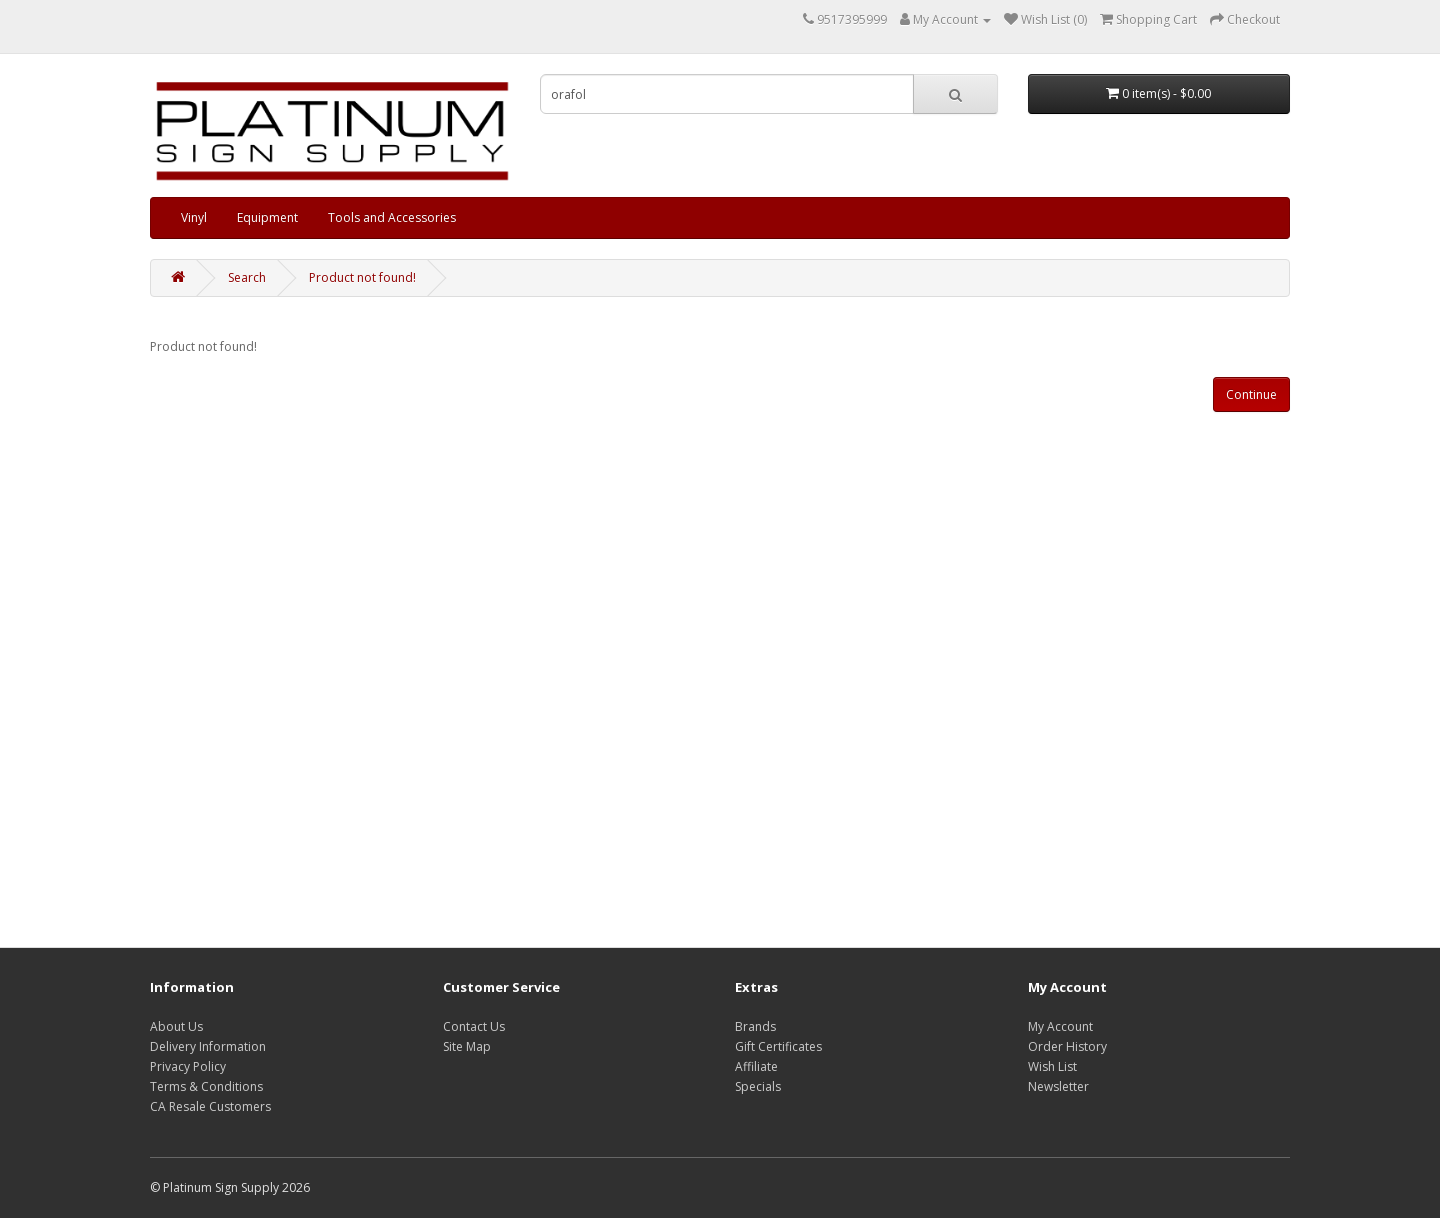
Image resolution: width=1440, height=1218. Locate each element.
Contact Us (474, 1026)
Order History (1067, 1046)
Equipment (267, 217)
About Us (176, 1026)
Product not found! (362, 277)
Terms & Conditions (206, 1086)
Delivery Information (208, 1046)
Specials (758, 1086)
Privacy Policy (188, 1066)
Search (247, 277)
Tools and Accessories (392, 217)
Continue (1251, 394)
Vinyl (194, 217)
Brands (755, 1026)
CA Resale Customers (210, 1106)
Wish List (1052, 1066)
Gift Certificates (778, 1046)
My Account (1060, 1026)
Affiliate (756, 1066)
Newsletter (1058, 1086)
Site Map (467, 1046)
